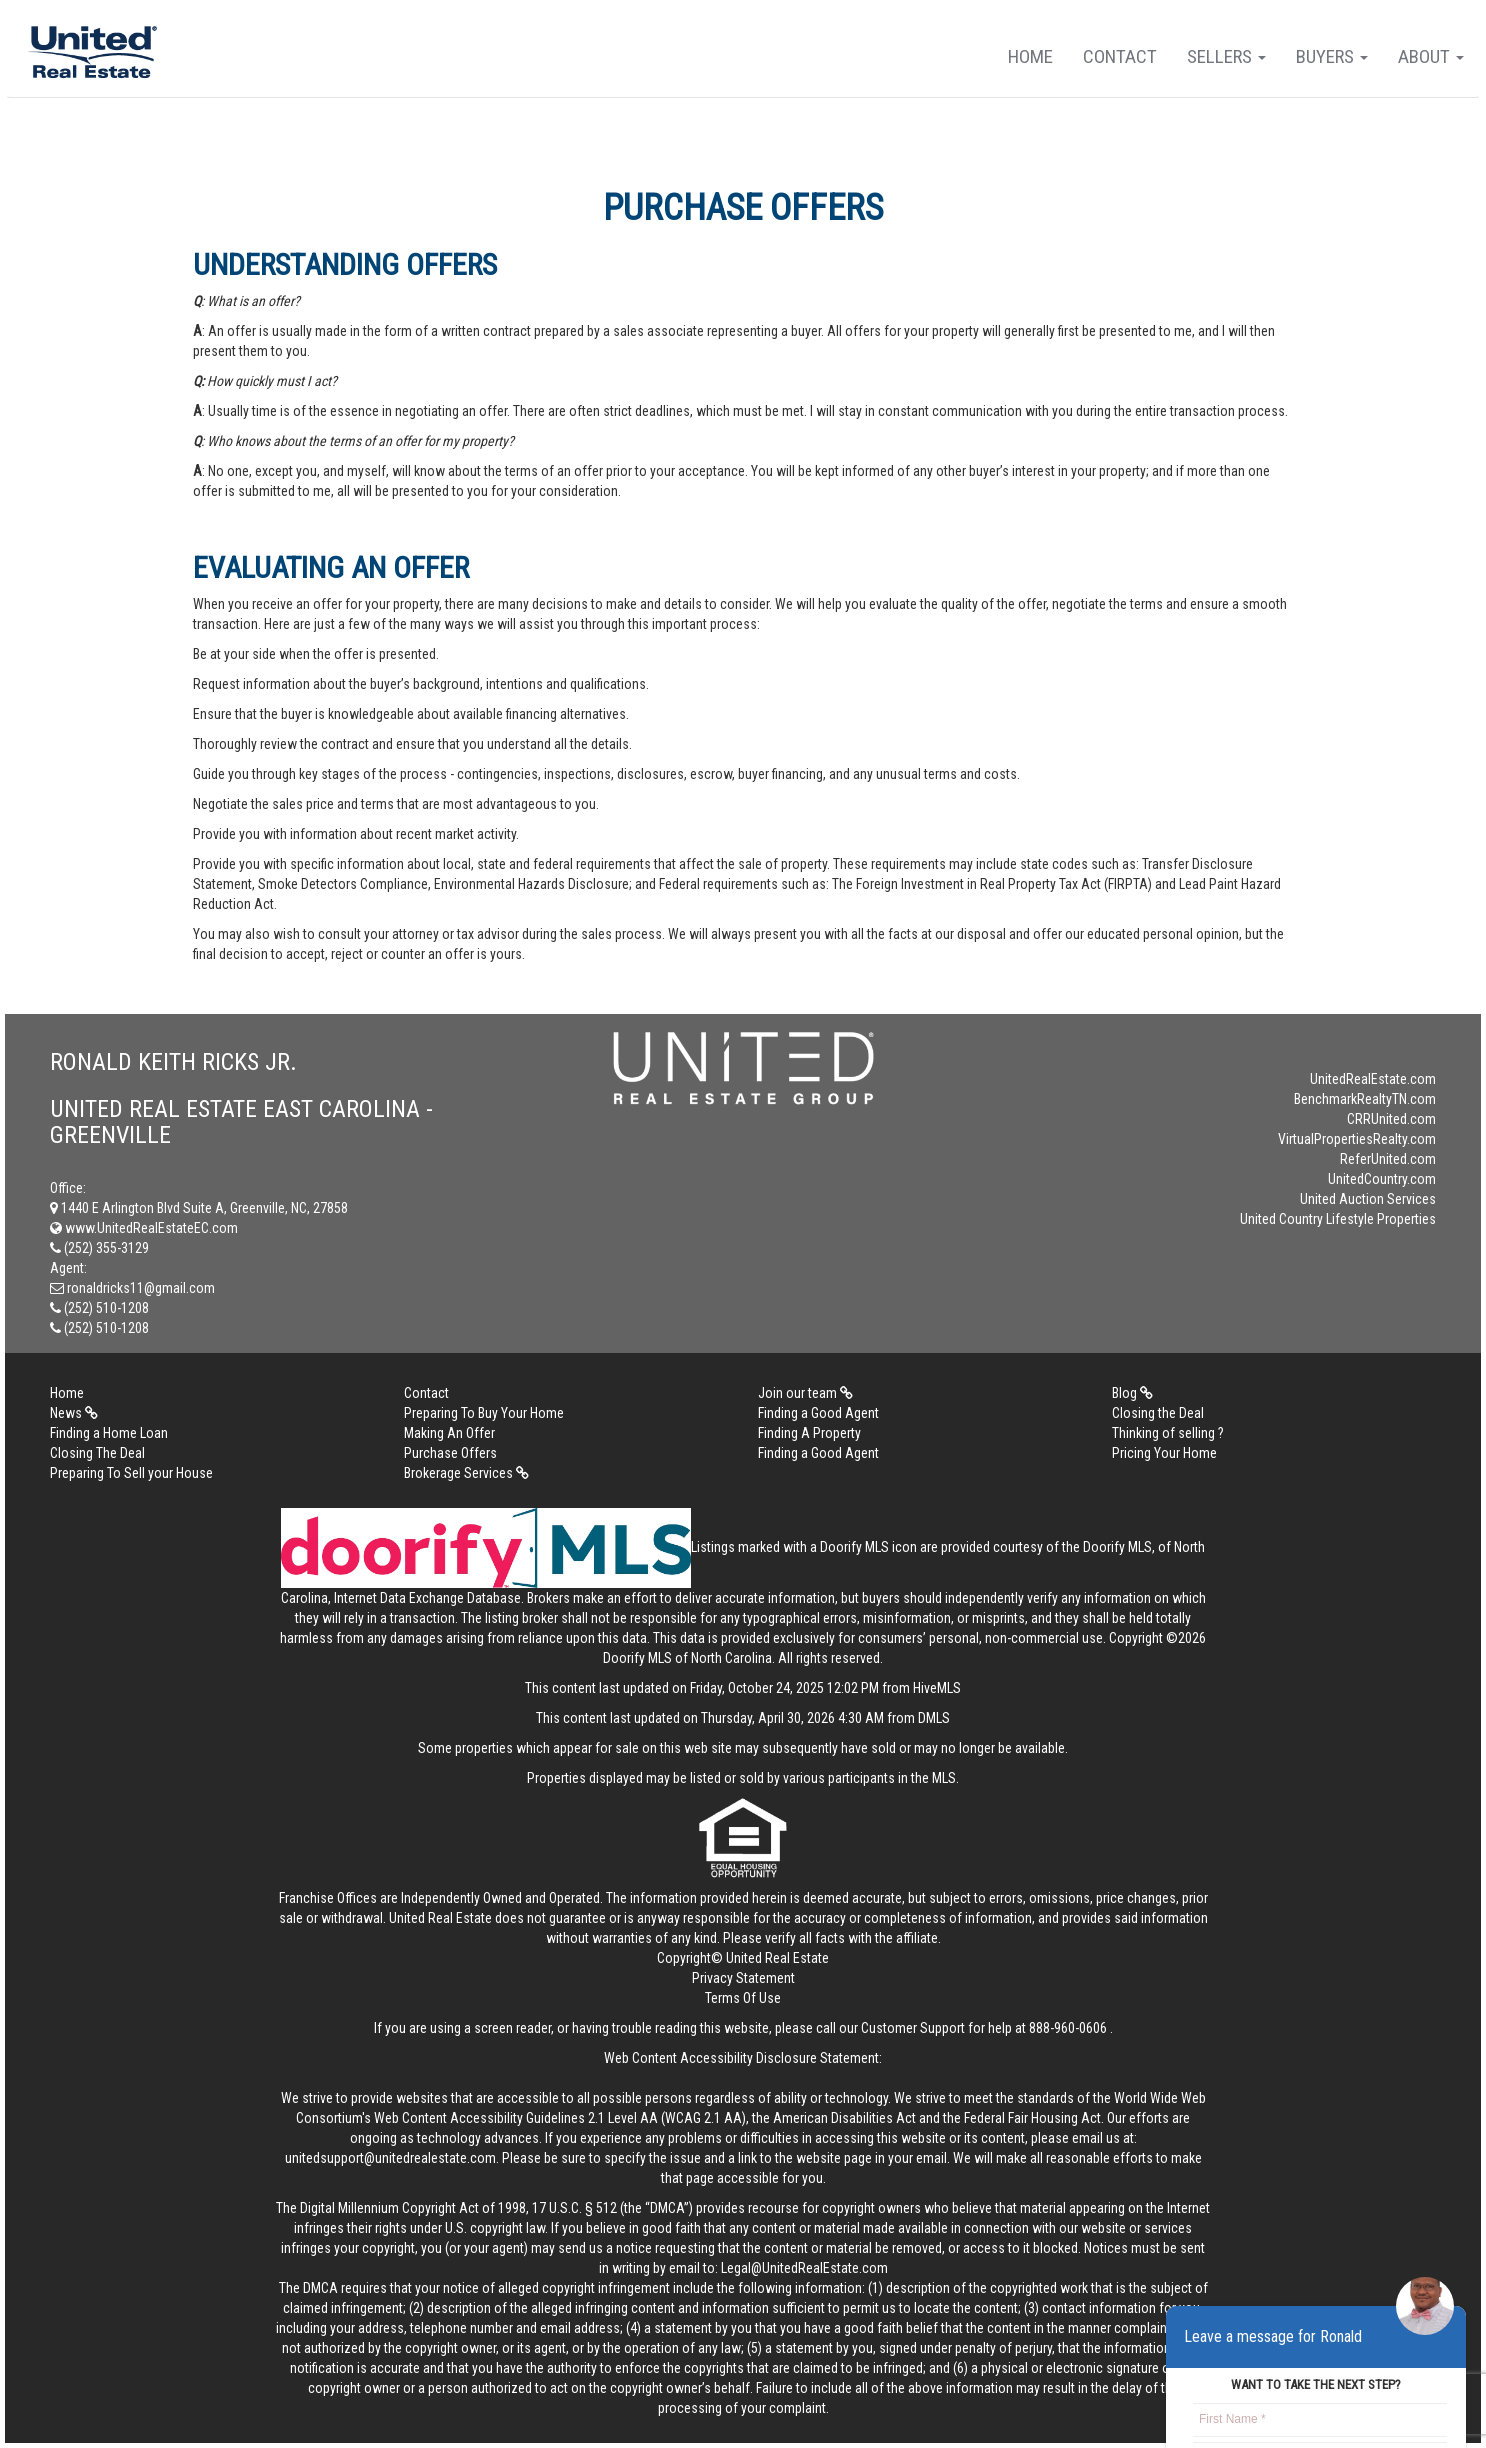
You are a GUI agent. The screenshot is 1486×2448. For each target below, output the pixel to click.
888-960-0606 (1068, 2028)
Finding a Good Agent (818, 1413)
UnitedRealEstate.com (1373, 1079)
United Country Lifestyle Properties (1338, 1219)
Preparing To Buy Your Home (484, 1413)
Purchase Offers (450, 1453)
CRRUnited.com (1391, 1119)
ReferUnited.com (1388, 1159)
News (74, 1413)
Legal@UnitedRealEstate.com (804, 2268)
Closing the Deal (1158, 1413)
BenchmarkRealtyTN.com (1365, 1099)
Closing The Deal (97, 1453)
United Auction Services (1368, 1199)
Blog (1132, 1393)
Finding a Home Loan (109, 1433)
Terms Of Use (743, 1998)
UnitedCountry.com (1382, 1179)
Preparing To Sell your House (131, 1473)
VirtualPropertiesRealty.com (1357, 1139)
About (1431, 56)
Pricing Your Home (1164, 1453)
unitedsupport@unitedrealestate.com (390, 2158)
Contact (1120, 56)
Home (1030, 56)
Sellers (1226, 56)
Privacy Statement (743, 1978)
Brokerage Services (466, 1473)
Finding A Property (809, 1433)
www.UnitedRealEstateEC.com (144, 1228)
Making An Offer (449, 1433)
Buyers (1332, 56)
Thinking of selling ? (1168, 1433)
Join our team (805, 1393)
